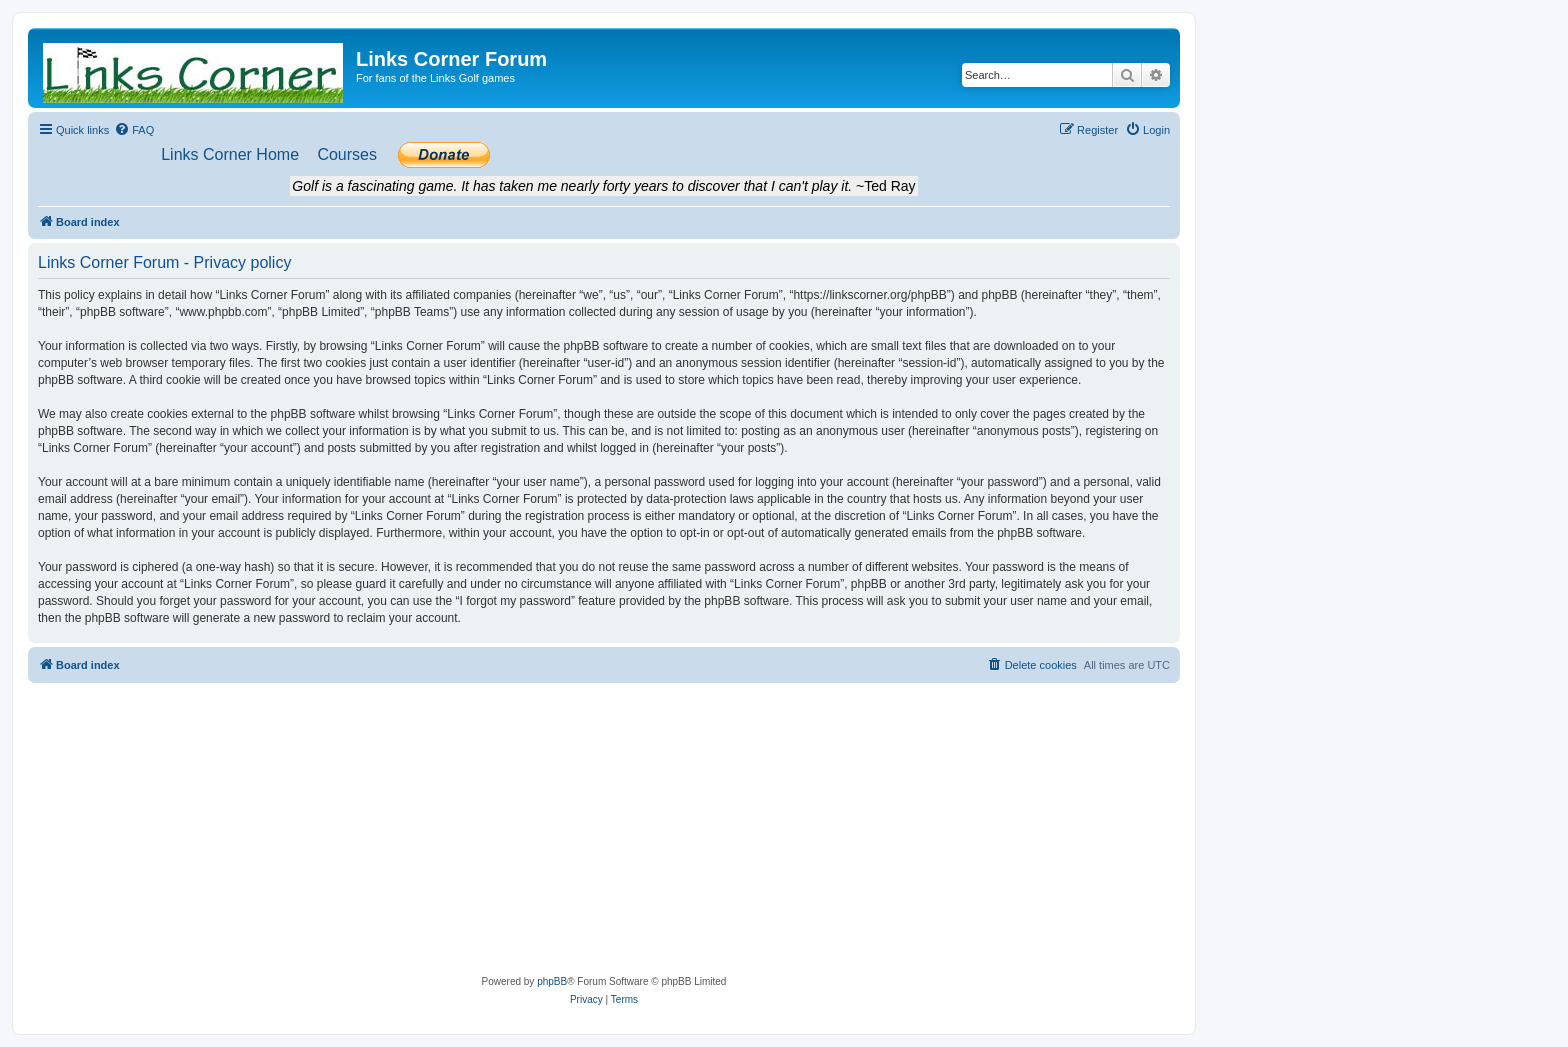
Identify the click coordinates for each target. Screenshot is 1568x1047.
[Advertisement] (604, 833)
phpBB (552, 981)
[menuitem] (134, 130)
